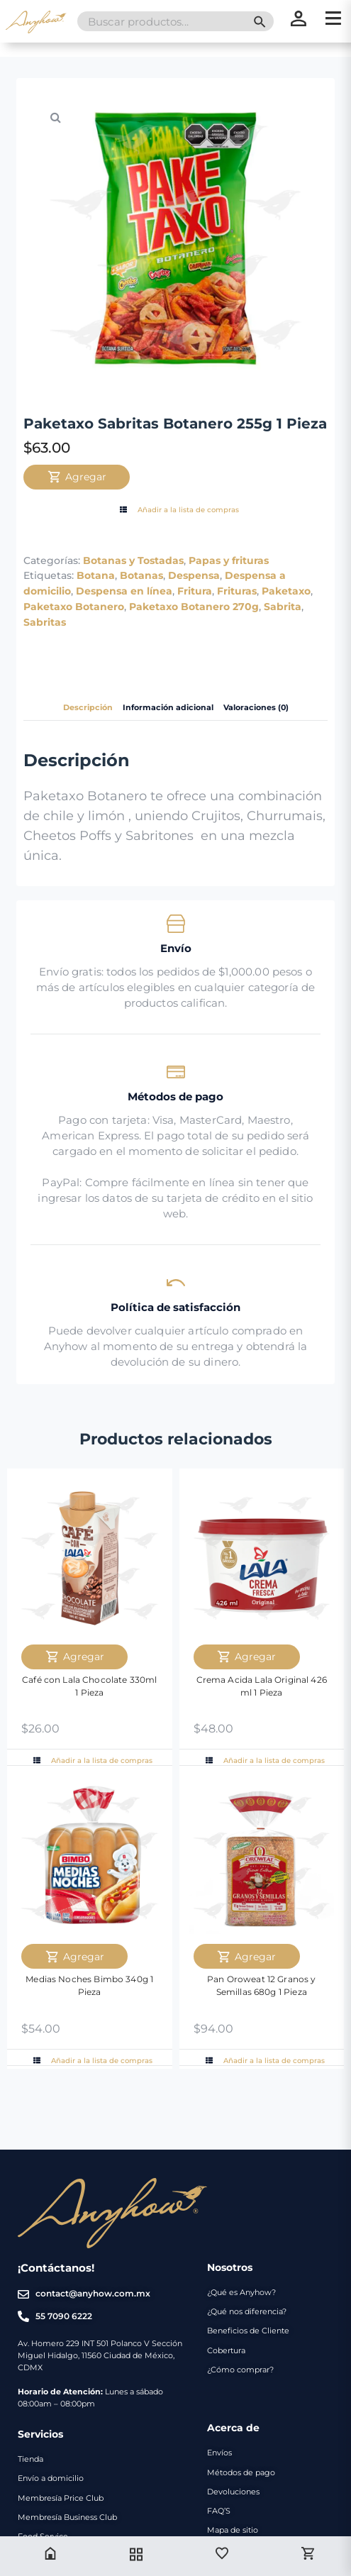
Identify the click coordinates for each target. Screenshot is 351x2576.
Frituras (237, 591)
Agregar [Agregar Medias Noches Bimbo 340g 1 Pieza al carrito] (74, 1957)
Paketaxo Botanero (73, 606)
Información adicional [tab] (168, 708)
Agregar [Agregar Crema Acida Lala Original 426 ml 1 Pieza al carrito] (246, 1656)
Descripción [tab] (88, 708)
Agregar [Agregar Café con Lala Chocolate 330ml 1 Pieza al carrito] (74, 1656)
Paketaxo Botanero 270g (194, 606)
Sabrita (282, 606)
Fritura (194, 591)
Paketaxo (286, 591)
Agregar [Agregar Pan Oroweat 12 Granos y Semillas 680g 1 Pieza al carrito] (246, 1957)
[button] (55, 117)
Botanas (141, 575)
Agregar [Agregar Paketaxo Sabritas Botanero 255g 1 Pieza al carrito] (77, 477)
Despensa (194, 575)
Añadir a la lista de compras (177, 510)
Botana (96, 575)
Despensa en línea (124, 591)
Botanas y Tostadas (133, 560)
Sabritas (44, 622)
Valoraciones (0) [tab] (256, 708)
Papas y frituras (229, 560)
